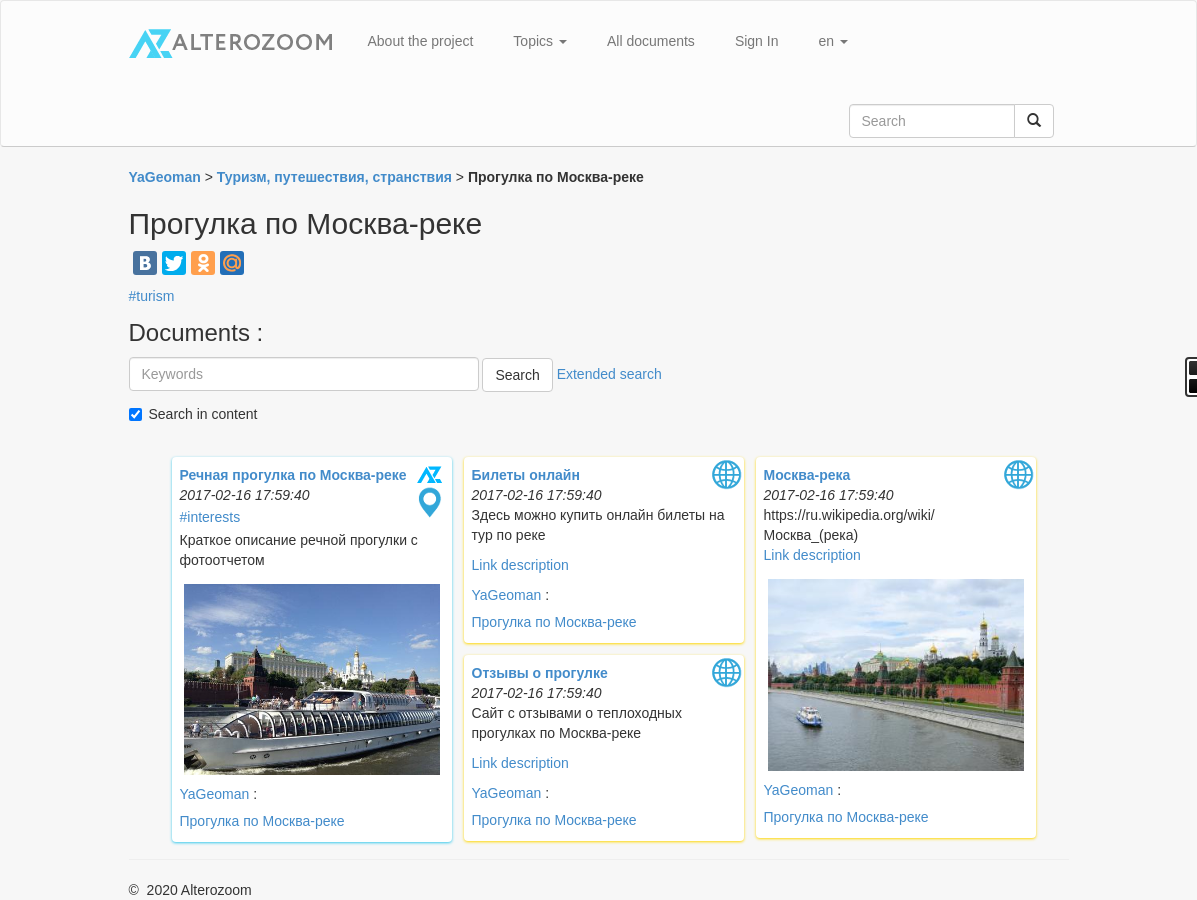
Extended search (609, 374)
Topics (540, 41)
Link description (520, 565)
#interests (210, 517)
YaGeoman (217, 794)
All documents (651, 41)
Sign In (757, 41)
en (832, 41)
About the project (421, 41)
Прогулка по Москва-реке (262, 821)
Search (517, 375)
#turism (152, 296)
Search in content (203, 414)
